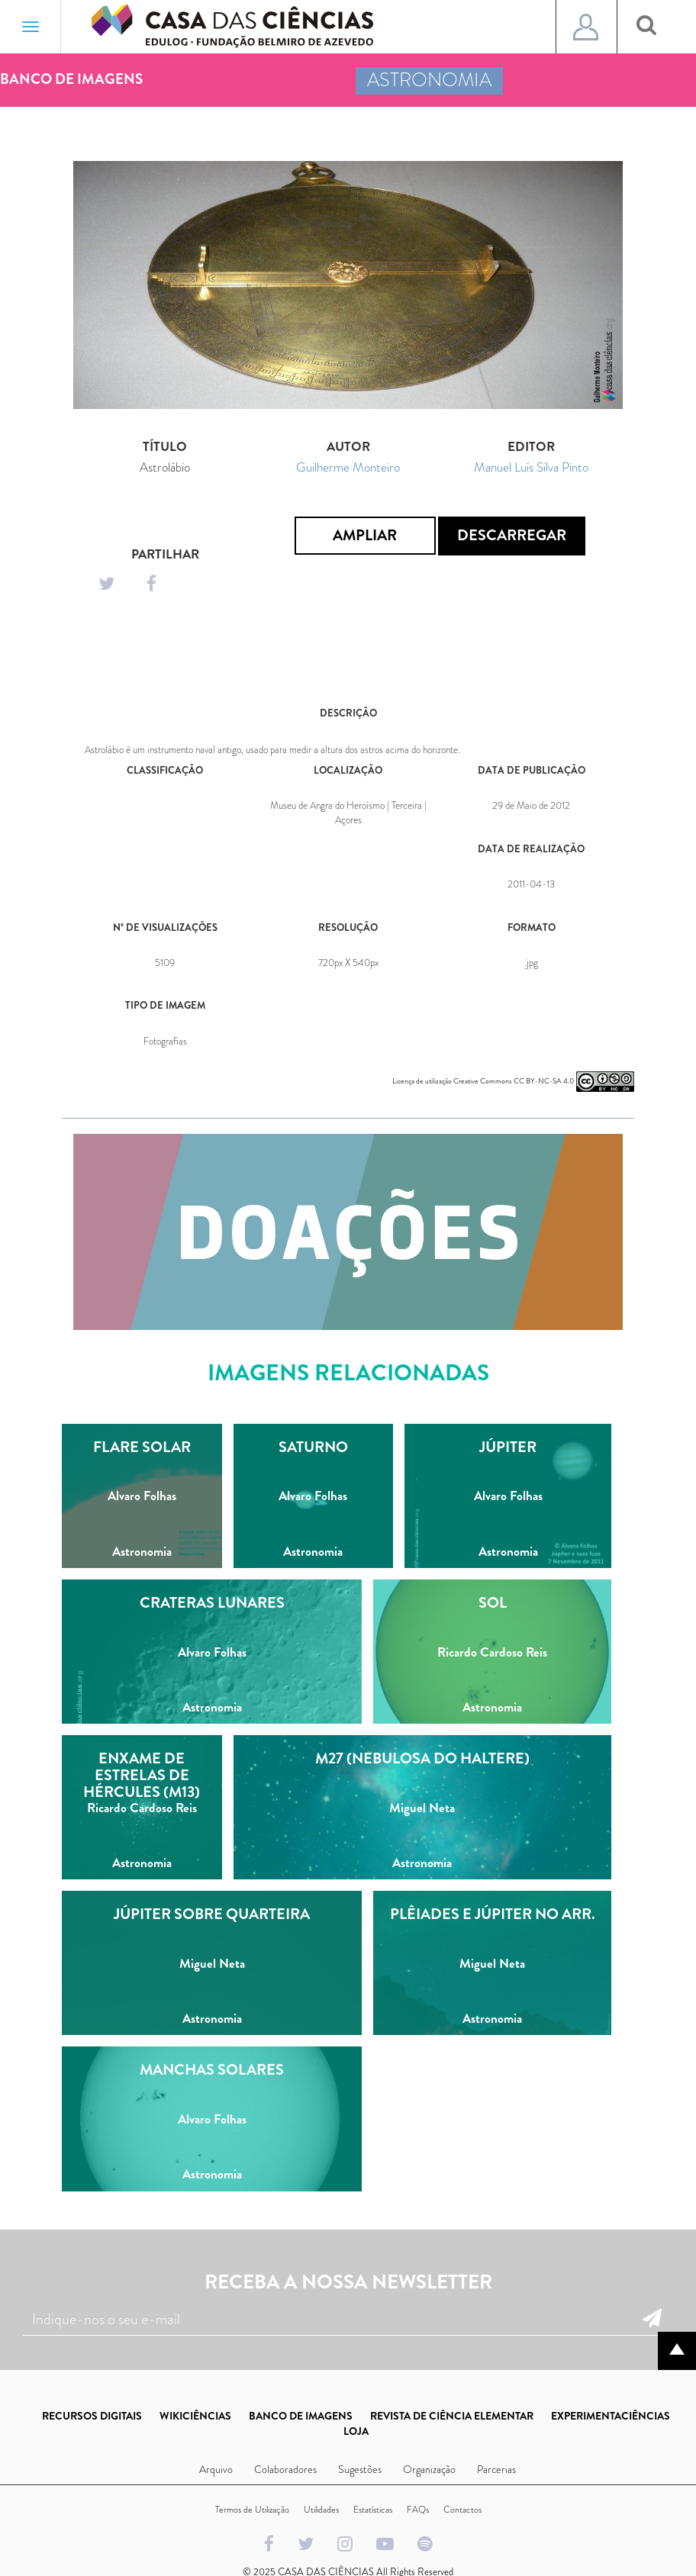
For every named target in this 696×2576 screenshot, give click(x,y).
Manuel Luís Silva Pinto (531, 467)
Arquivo (216, 2469)
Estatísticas (372, 2509)
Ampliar (365, 535)
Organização (429, 2469)
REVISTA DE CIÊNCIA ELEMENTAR (451, 2415)
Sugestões (360, 2469)
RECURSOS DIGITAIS (92, 2415)
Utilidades (321, 2509)
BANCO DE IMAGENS (301, 2415)
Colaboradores (285, 2469)
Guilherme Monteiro (348, 467)
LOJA (356, 2431)
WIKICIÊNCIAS (195, 2415)
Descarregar (511, 535)
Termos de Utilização (252, 2509)
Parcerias (496, 2469)
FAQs (418, 2509)
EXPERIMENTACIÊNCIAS (610, 2415)
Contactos (462, 2509)
